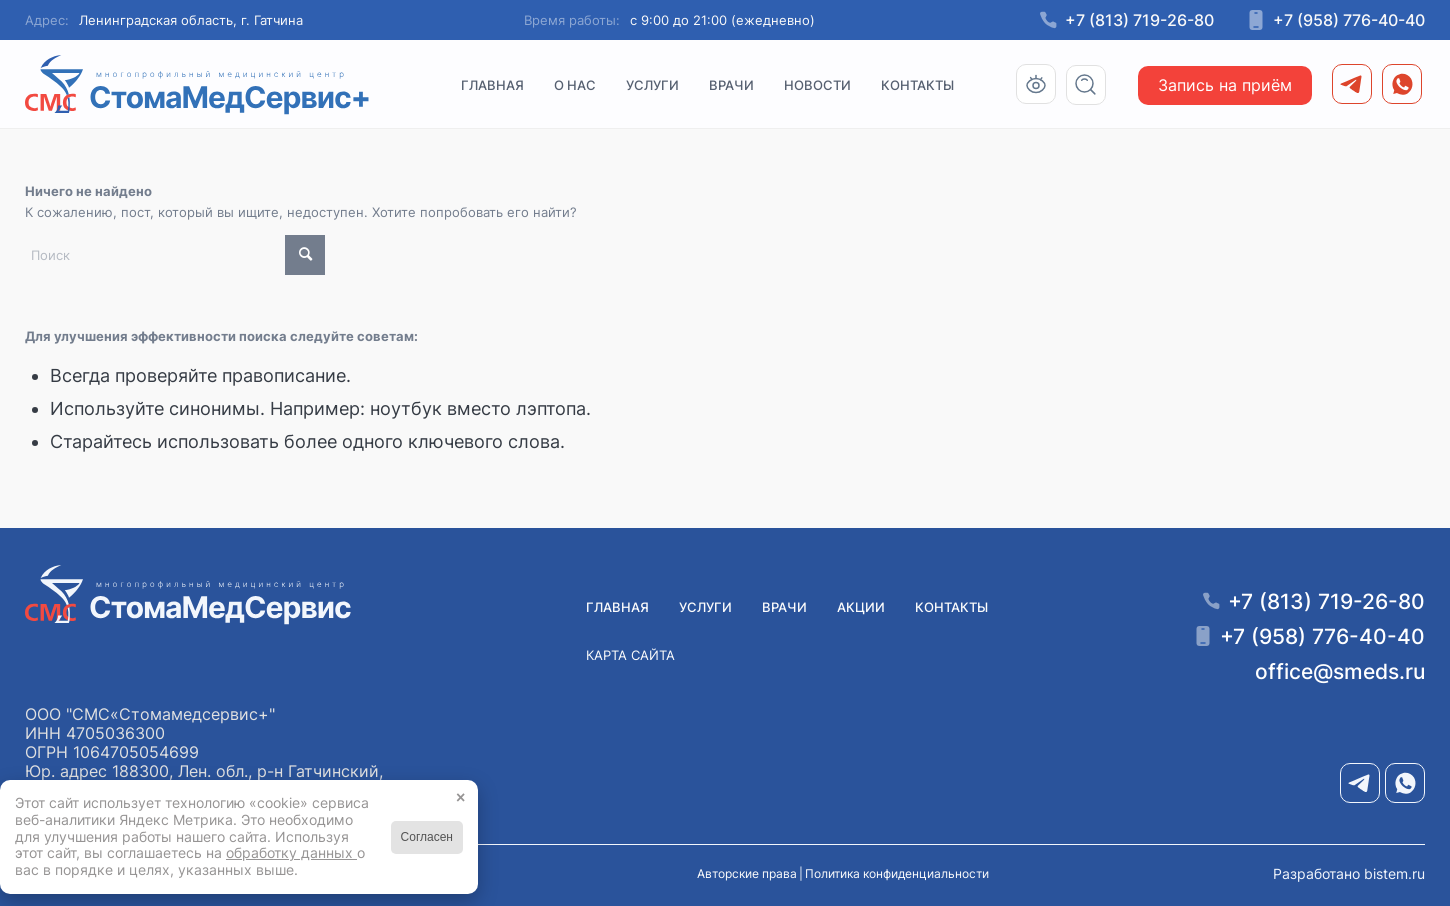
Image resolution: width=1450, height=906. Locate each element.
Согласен (427, 837)
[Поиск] (1092, 85)
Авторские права (747, 873)
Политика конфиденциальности (897, 873)
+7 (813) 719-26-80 (1139, 20)
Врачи (784, 607)
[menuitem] (492, 85)
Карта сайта (630, 655)
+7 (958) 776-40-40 (1349, 20)
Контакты (951, 607)
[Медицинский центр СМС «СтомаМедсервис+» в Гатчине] (198, 85)
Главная (617, 607)
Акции (861, 607)
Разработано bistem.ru (1349, 873)
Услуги (705, 607)
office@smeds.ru (1340, 671)
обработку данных (291, 852)
